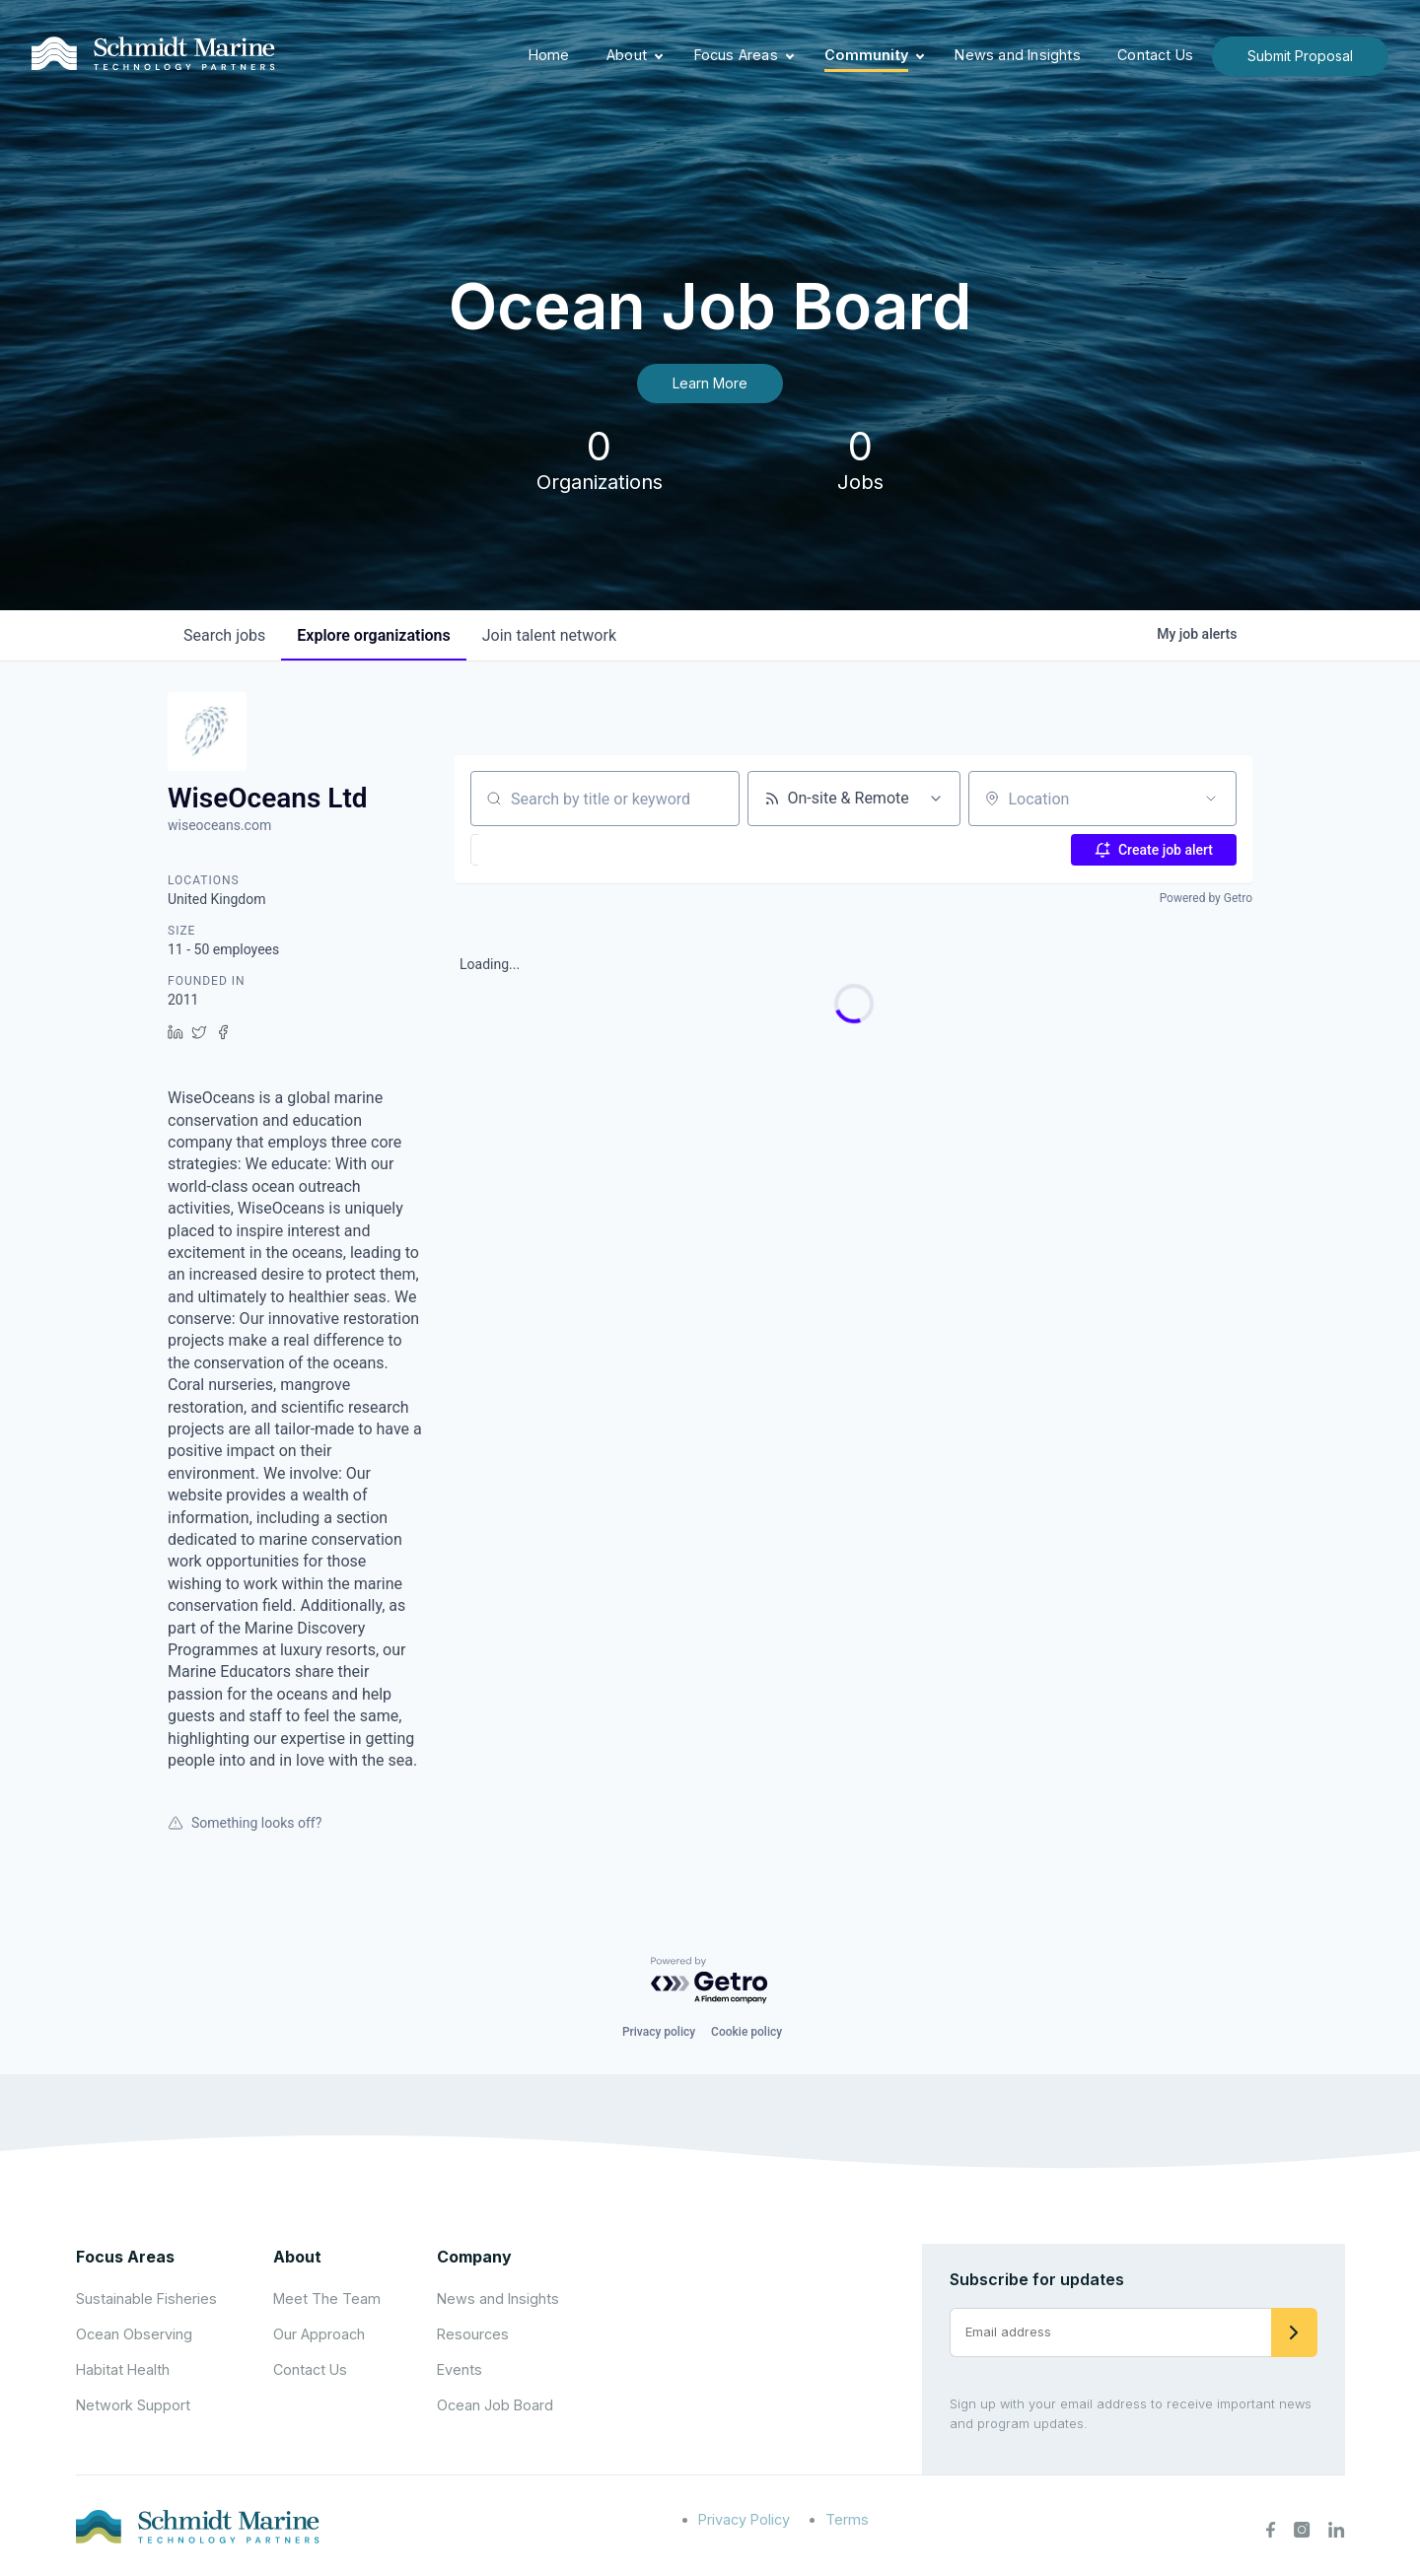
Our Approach (319, 2334)
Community (866, 54)
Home (549, 54)
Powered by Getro (1206, 898)
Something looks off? (244, 1823)
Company (474, 2256)
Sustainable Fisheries (146, 2298)
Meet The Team (327, 2298)
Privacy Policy (744, 2519)
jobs (224, 635)
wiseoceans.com (219, 825)
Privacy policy (658, 2032)
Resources (473, 2334)
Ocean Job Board (495, 2405)
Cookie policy (746, 2032)
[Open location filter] (1211, 798)
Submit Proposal (1300, 55)
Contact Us (1155, 54)
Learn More (710, 383)
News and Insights (1017, 54)
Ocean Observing (134, 2334)
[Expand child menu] (659, 56)
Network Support (133, 2405)
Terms (847, 2519)
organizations (373, 635)
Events (459, 2369)
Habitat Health (123, 2369)
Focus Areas (736, 54)
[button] (524, 850)
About (626, 54)
